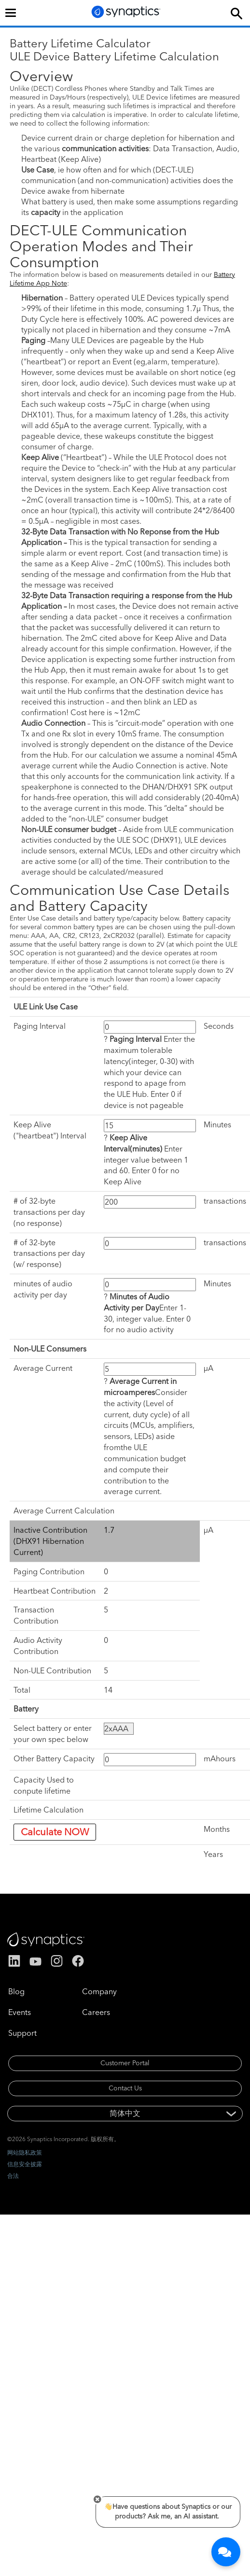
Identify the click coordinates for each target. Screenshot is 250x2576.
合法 (13, 2175)
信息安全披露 (24, 2164)
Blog (16, 1991)
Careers (96, 2012)
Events (19, 2012)
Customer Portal (125, 2062)
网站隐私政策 (24, 2152)
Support (22, 2033)
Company (99, 1991)
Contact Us (125, 2088)
